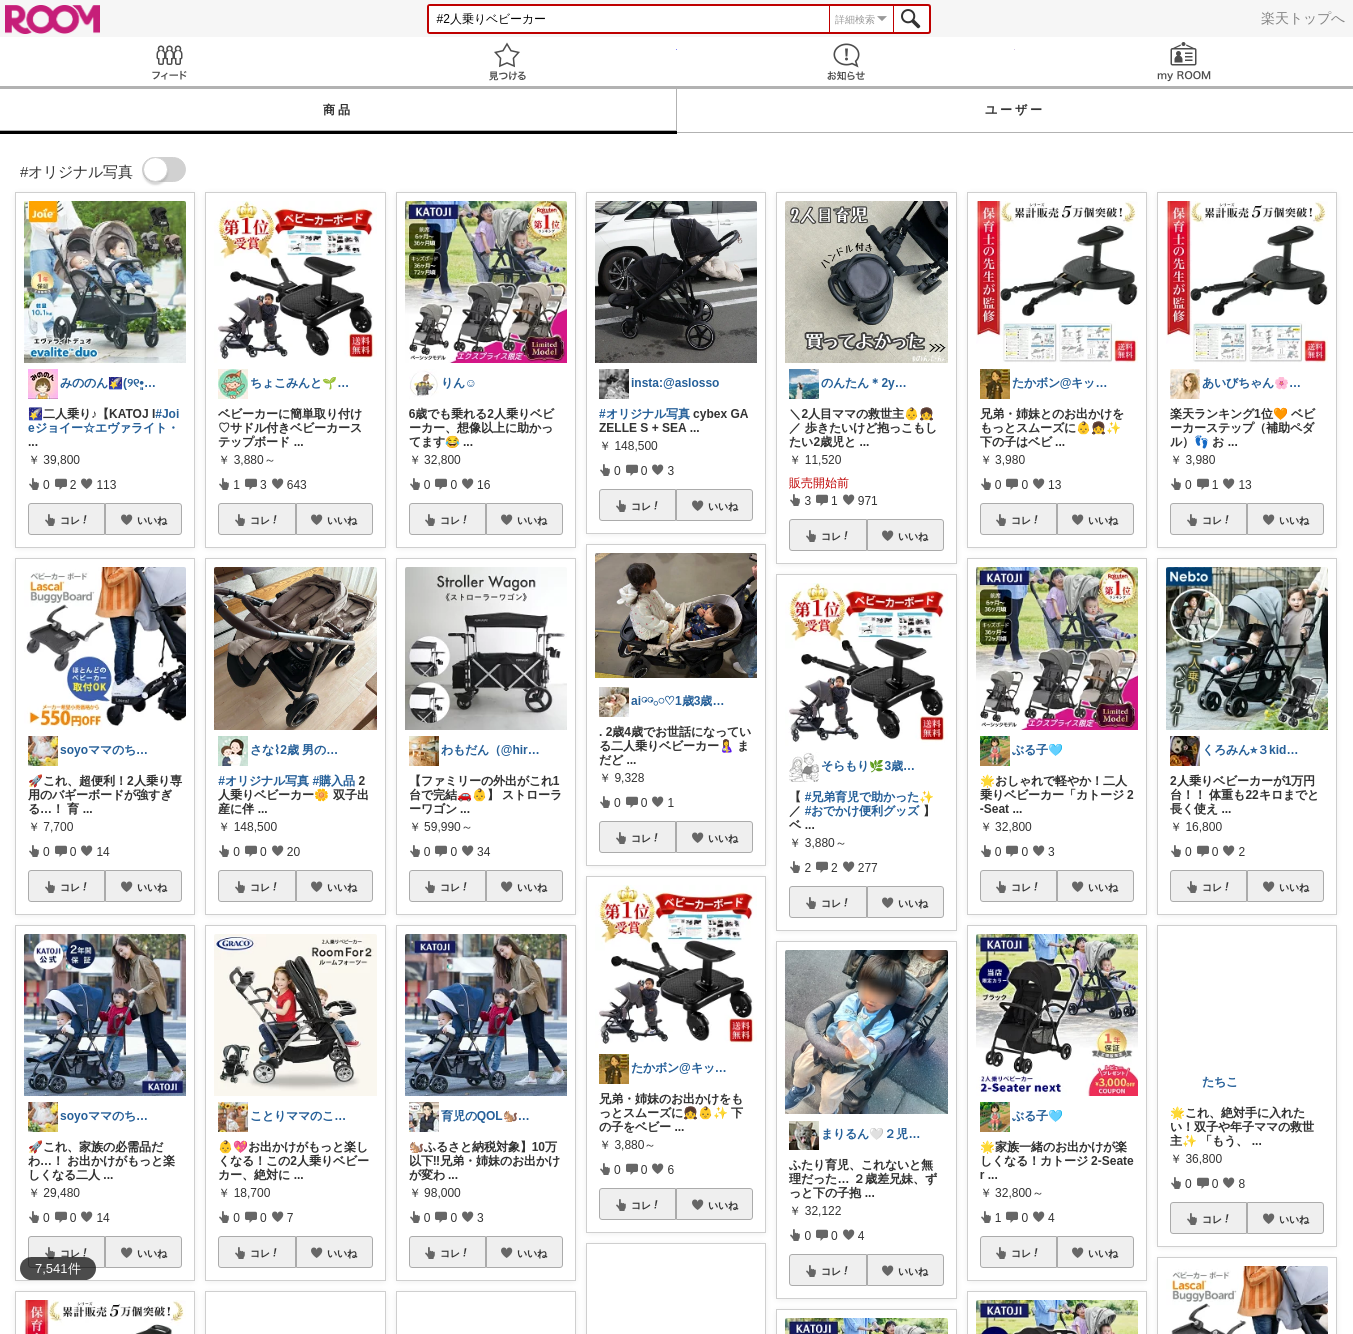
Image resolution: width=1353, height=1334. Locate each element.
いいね (152, 520)
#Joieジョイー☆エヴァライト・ (103, 421)
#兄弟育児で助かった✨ (870, 797)
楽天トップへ (1303, 18)
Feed (169, 61)
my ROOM (1184, 61)
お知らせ (846, 61)
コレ (75, 520)
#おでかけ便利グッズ (862, 811)
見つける (507, 61)
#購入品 (333, 781)
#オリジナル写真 (263, 781)
